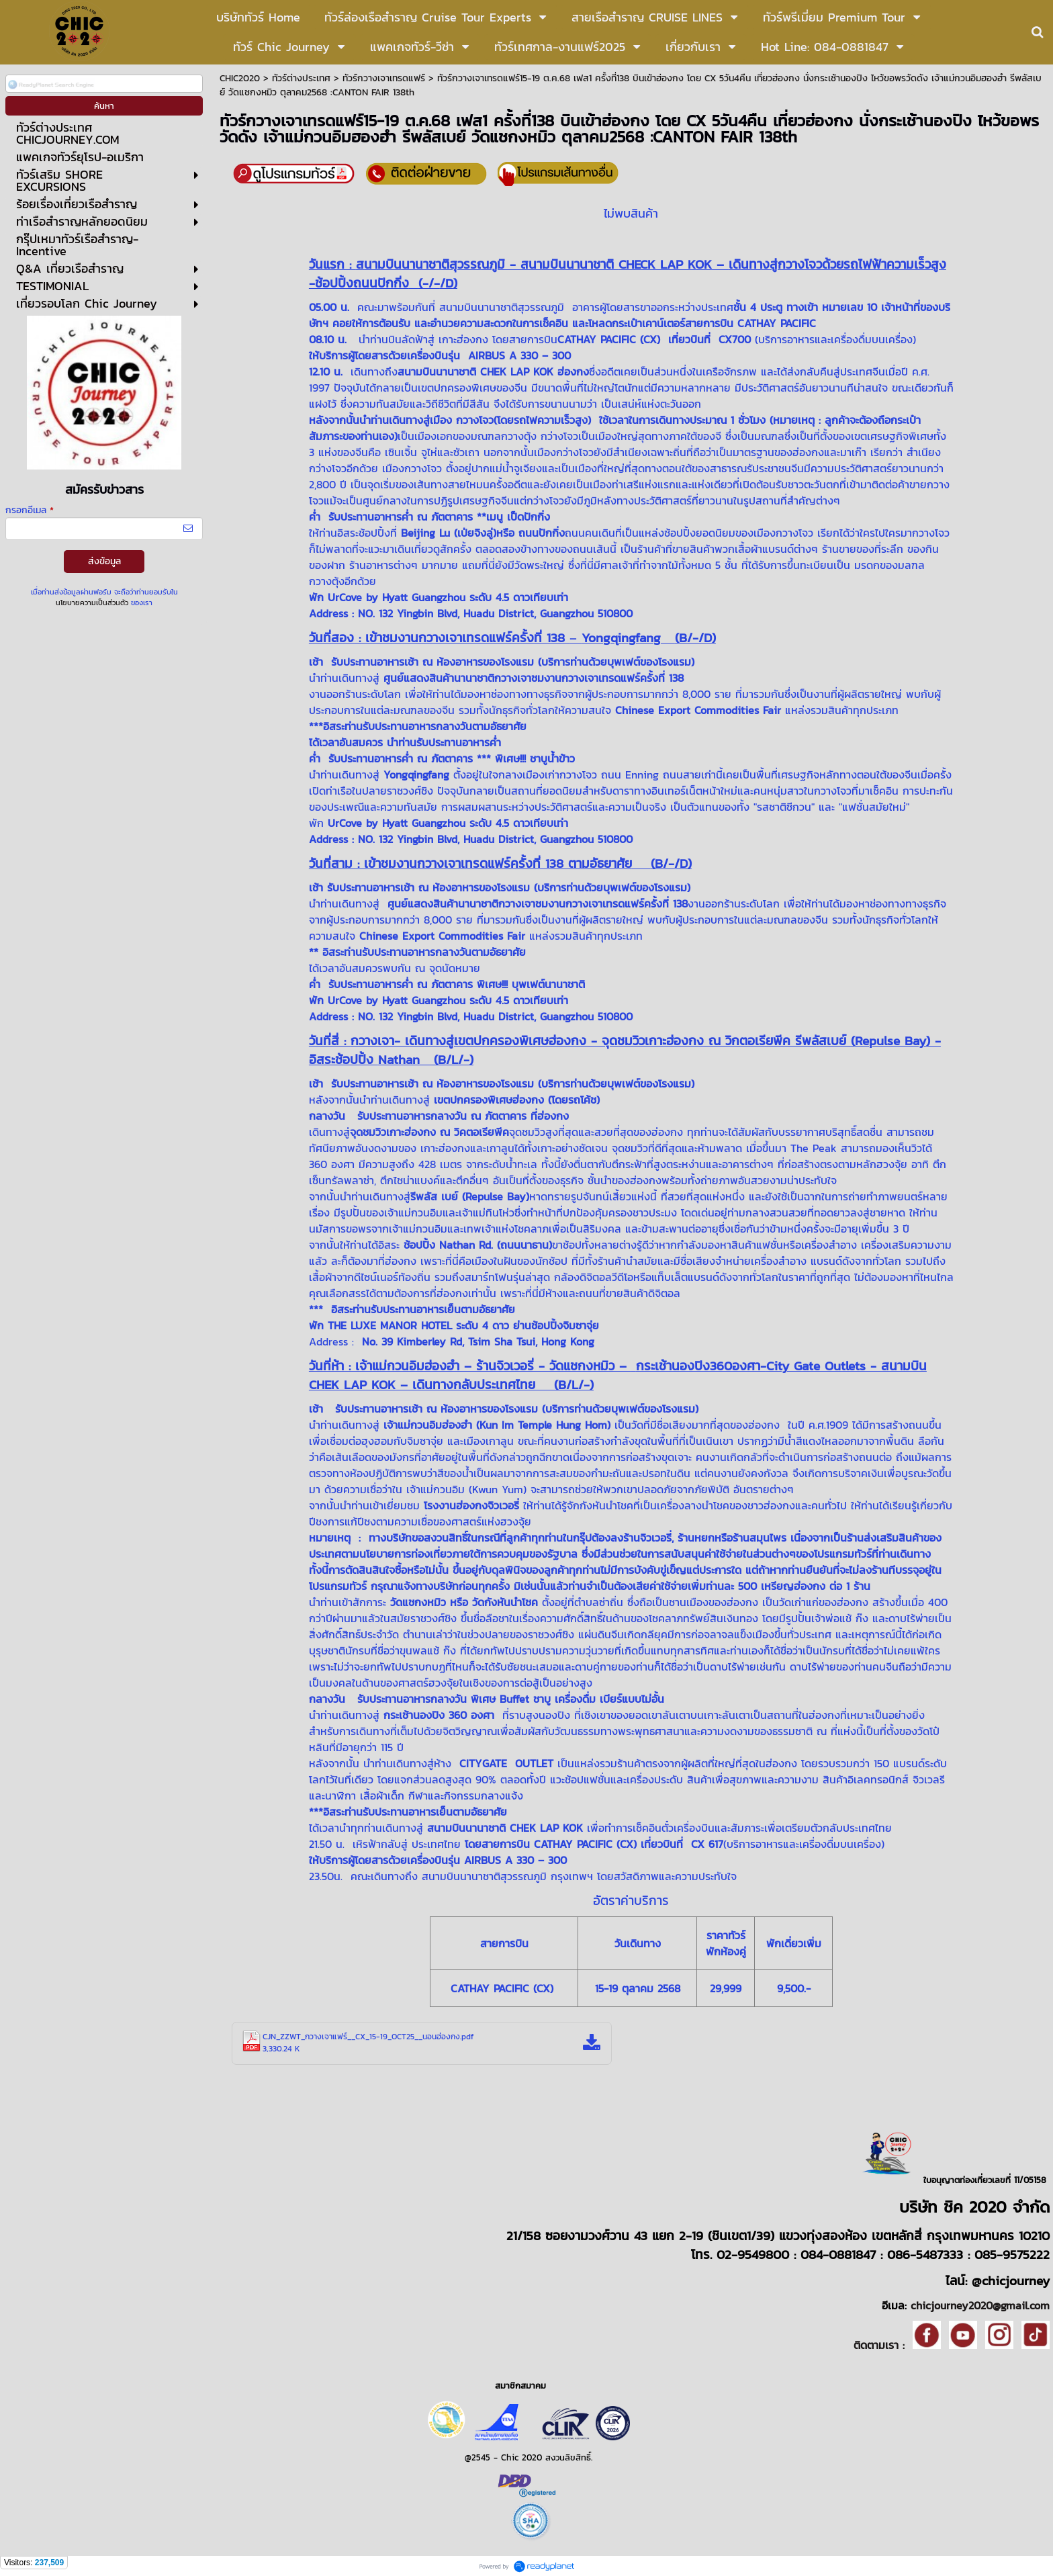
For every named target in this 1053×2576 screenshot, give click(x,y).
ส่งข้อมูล (104, 561)
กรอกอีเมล (29, 510)
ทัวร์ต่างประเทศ (301, 78)
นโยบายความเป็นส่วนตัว (92, 602)
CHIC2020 (240, 78)
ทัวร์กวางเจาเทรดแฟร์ (383, 78)
